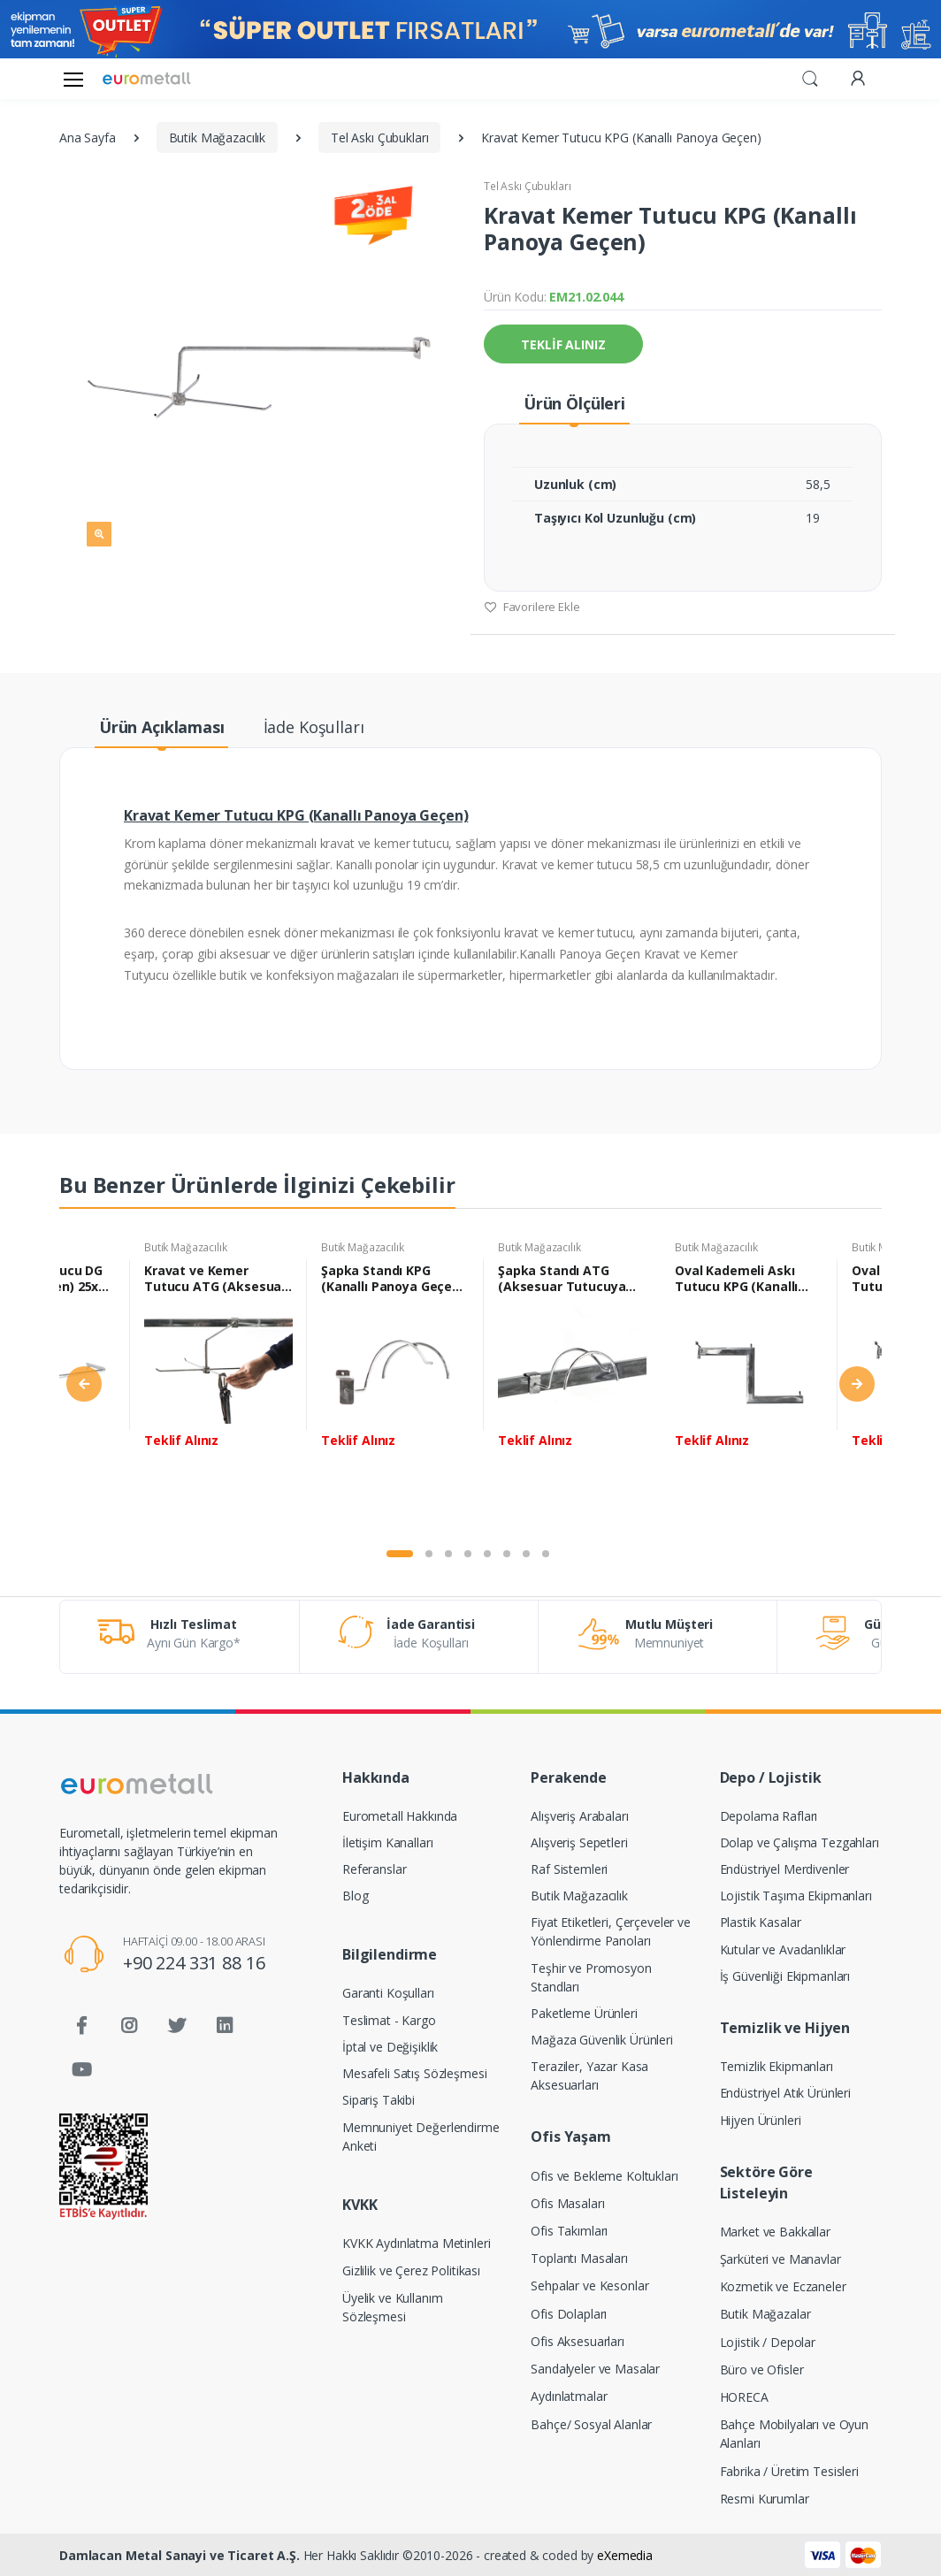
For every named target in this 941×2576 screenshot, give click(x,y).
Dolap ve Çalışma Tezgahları (799, 1842)
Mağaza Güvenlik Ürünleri (602, 2039)
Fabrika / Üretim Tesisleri (789, 2471)
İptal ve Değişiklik (390, 2046)
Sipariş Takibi (378, 2099)
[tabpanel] (218, 1386)
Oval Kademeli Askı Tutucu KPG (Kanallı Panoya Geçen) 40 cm (741, 1279)
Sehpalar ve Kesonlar (589, 2285)
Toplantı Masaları (579, 2258)
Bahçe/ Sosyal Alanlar (591, 2424)
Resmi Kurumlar (764, 2498)
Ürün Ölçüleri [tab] (574, 403)
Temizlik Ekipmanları (776, 2066)
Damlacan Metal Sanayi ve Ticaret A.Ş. (179, 2555)
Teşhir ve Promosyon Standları (591, 1977)
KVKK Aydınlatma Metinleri (416, 2243)
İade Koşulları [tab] (314, 727)
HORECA (744, 2397)
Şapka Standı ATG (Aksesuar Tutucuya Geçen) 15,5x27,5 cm (561, 1279)
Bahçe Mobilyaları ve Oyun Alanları (794, 2433)
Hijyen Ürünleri (760, 2120)
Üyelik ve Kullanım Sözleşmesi (392, 2307)
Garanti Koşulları (388, 1992)
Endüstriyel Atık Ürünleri (785, 2092)
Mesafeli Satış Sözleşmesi (414, 2073)
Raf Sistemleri (569, 1869)
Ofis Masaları (567, 2203)
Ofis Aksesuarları (577, 2341)
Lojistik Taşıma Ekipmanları (796, 1895)
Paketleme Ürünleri (584, 2013)
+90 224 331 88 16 (194, 1963)
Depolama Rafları (769, 1816)
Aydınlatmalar (569, 2396)
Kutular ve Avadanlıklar (783, 1949)
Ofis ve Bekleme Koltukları (604, 2175)
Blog (355, 1895)
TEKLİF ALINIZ (563, 344)
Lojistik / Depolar (767, 2342)
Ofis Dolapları (569, 2313)
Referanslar (374, 1869)
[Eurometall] (147, 78)
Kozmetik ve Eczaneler (783, 2286)
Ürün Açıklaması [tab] (162, 727)
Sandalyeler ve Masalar (595, 2368)
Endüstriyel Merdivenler (785, 1869)
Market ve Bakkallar (775, 2231)
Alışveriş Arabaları (579, 1816)
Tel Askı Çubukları (527, 186)
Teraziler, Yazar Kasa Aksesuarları (589, 2075)
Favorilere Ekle (532, 607)
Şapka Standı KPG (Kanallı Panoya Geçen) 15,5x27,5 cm (392, 1279)
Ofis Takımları (569, 2230)
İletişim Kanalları (387, 1842)
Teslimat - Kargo (389, 2020)
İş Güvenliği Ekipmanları (785, 1976)
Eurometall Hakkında (399, 1816)
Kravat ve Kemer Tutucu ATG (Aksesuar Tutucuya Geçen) (215, 1279)
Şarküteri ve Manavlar (780, 2259)
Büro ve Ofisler (762, 2369)
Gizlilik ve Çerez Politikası (411, 2270)
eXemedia (625, 2555)
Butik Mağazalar (765, 2313)
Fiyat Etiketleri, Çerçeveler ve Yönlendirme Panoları (611, 1931)
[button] (810, 77)
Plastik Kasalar (760, 1922)
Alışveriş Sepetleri (579, 1842)
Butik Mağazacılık (185, 1247)
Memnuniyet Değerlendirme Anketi (421, 2136)
